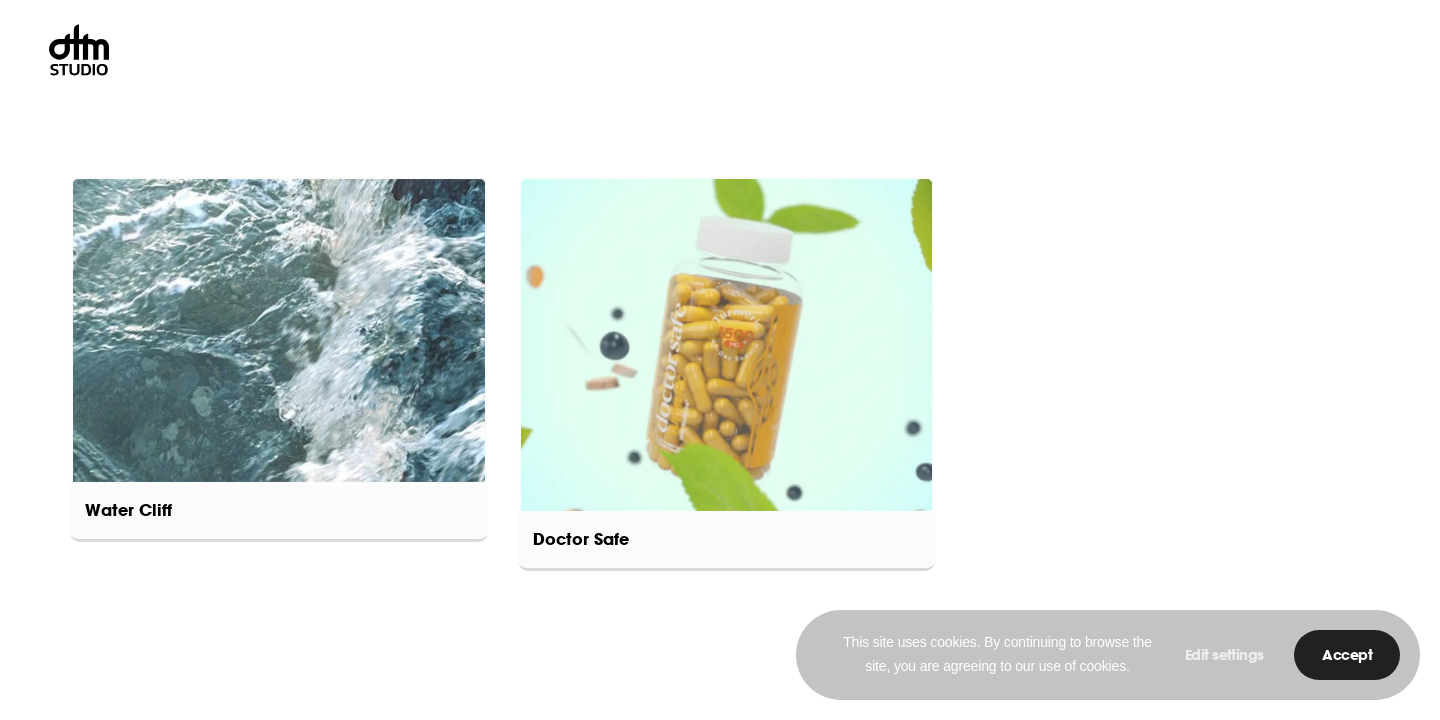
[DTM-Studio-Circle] (79, 50)
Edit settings (1224, 656)
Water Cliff (128, 512)
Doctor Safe (581, 541)
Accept (1347, 656)
